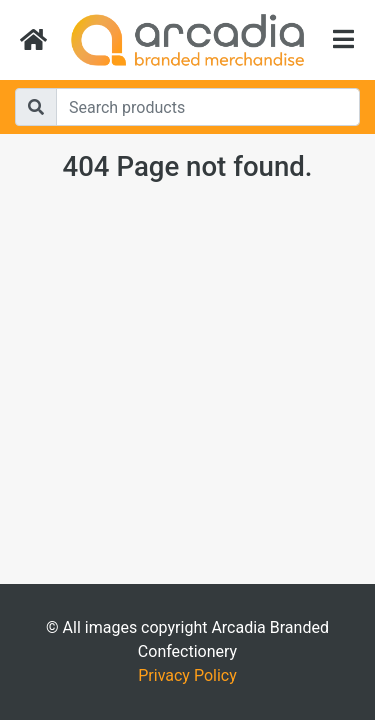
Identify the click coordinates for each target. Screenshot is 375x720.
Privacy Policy (187, 675)
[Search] (208, 107)
